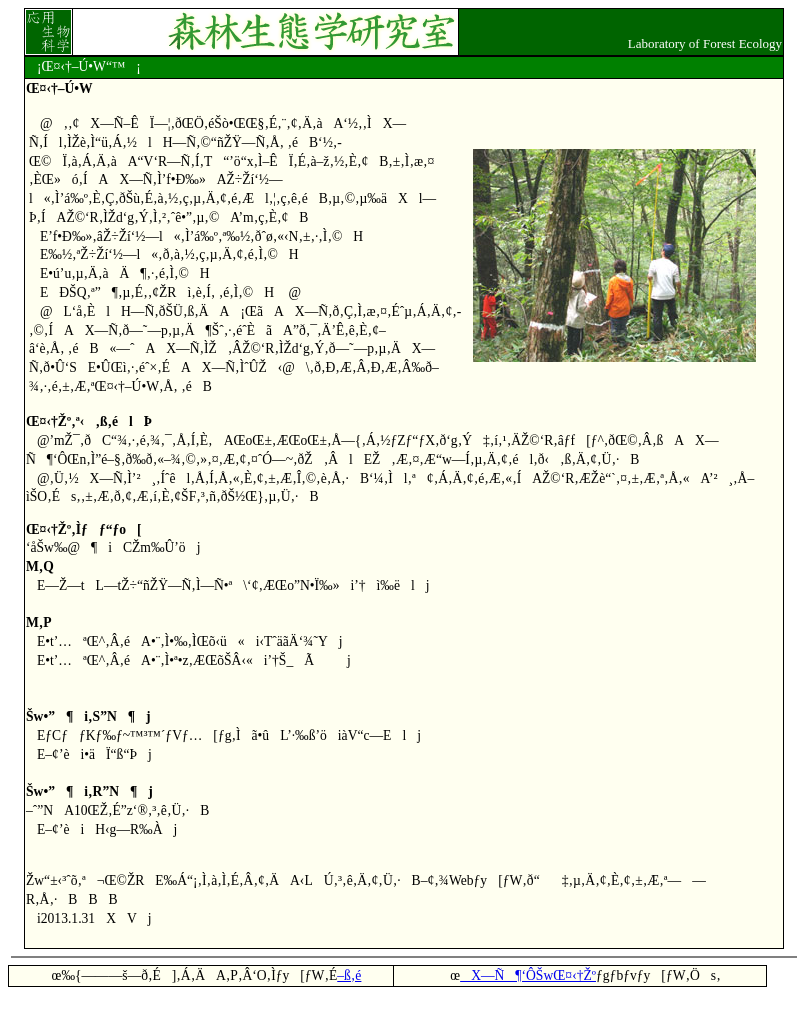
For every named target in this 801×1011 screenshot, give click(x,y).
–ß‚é (349, 975)
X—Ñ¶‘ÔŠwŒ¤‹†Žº (528, 975)
